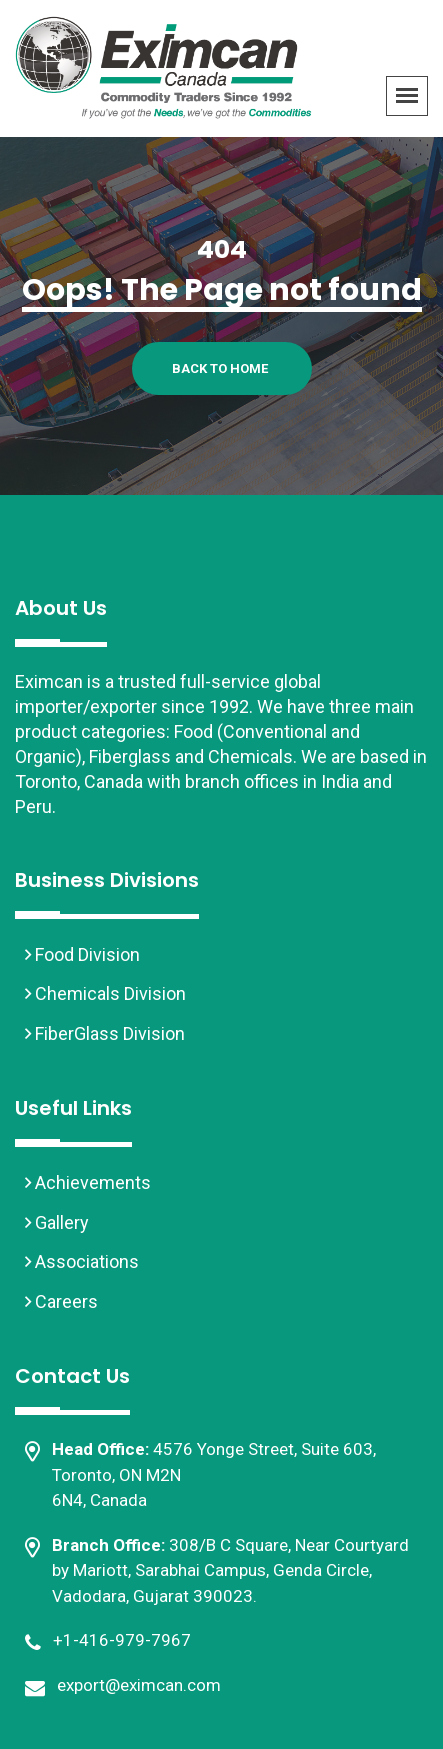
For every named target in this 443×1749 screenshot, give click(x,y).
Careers (64, 1301)
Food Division (85, 954)
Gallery (60, 1222)
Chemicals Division (108, 993)
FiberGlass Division (108, 1033)
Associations (85, 1261)
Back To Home (220, 368)
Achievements (91, 1182)
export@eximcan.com (139, 1685)
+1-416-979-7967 (122, 1640)
